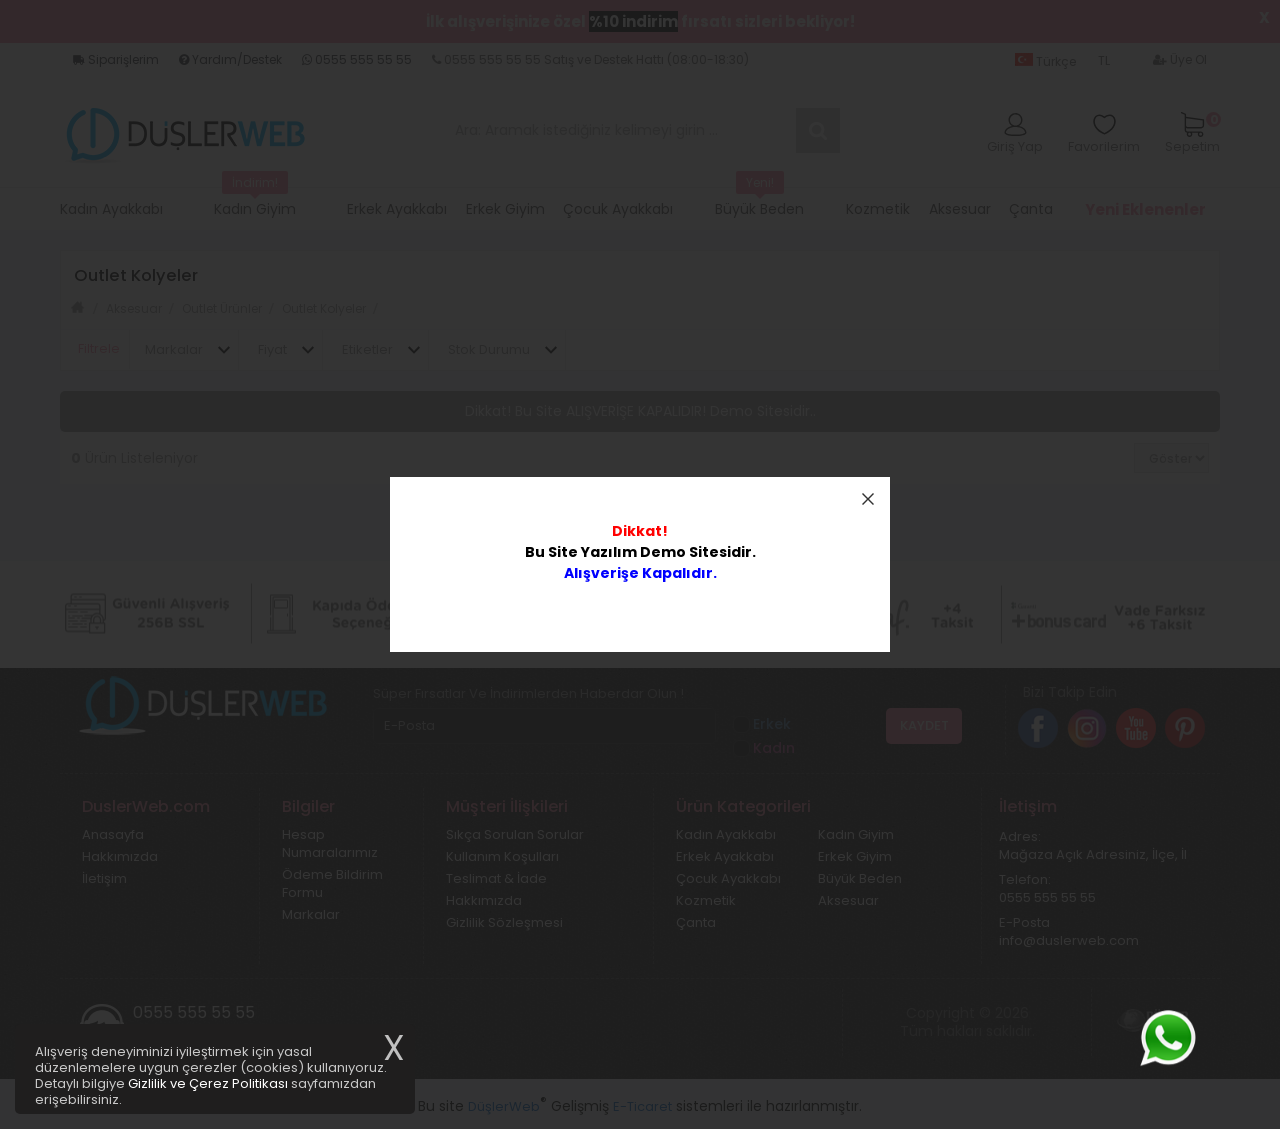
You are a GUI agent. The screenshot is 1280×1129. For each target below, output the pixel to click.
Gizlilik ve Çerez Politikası (208, 1083)
